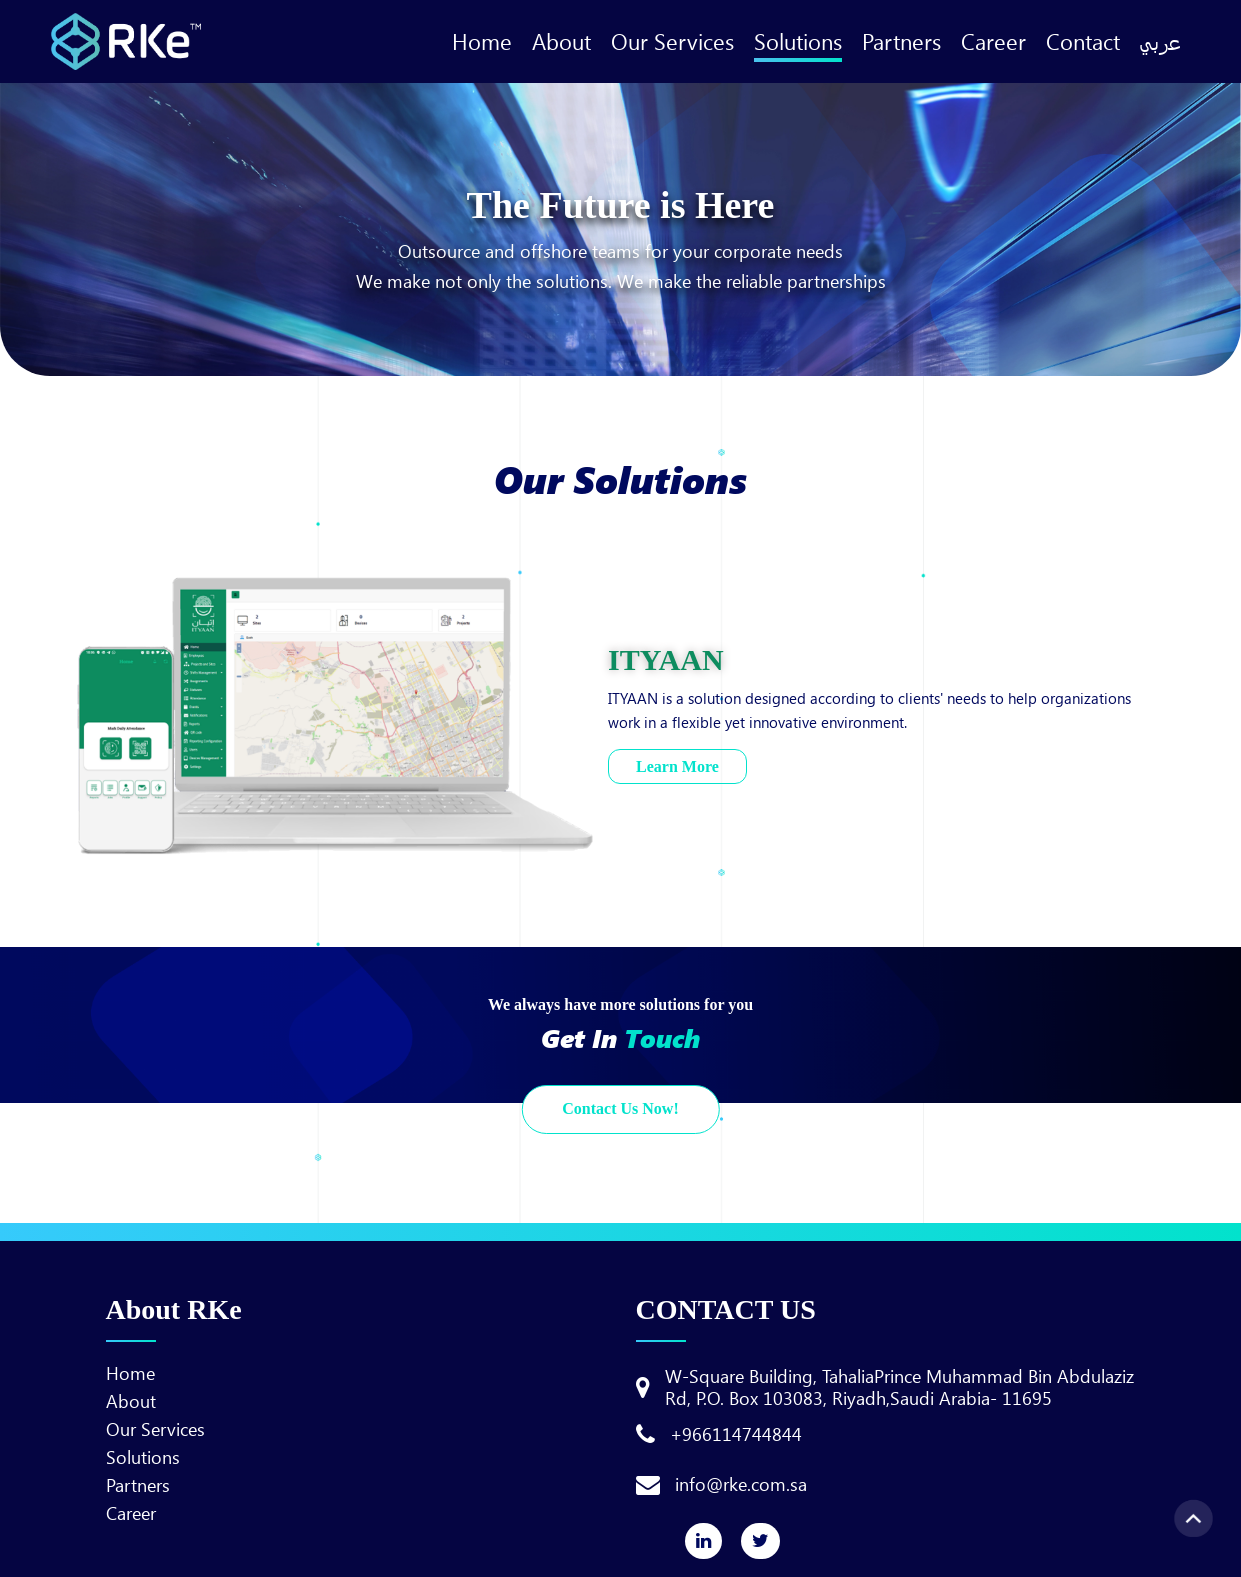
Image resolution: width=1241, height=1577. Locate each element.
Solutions (798, 41)
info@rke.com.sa (741, 1484)
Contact (1083, 41)
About (561, 41)
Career (993, 41)
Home (482, 41)
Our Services (672, 41)
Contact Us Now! (620, 1108)
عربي (1160, 41)
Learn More (677, 766)
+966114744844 (736, 1434)
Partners (901, 41)
